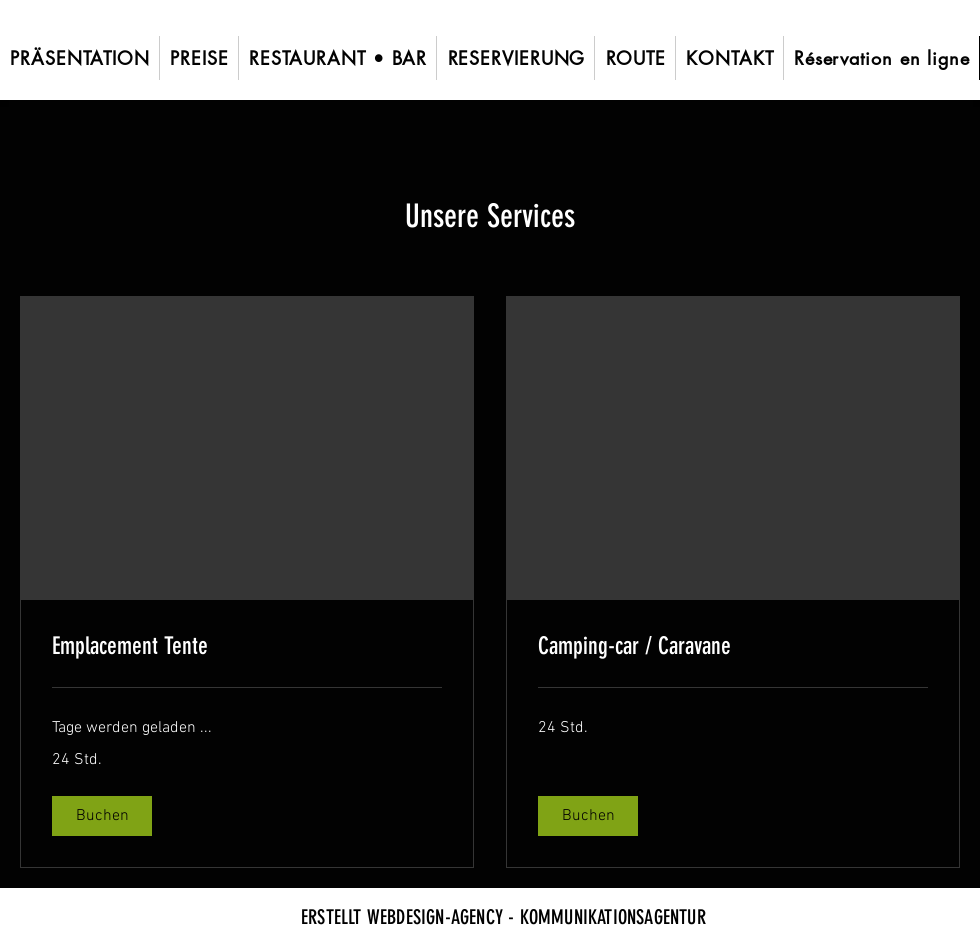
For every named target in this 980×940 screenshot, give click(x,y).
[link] (247, 647)
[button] (102, 816)
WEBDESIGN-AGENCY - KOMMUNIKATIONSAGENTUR (536, 917)
